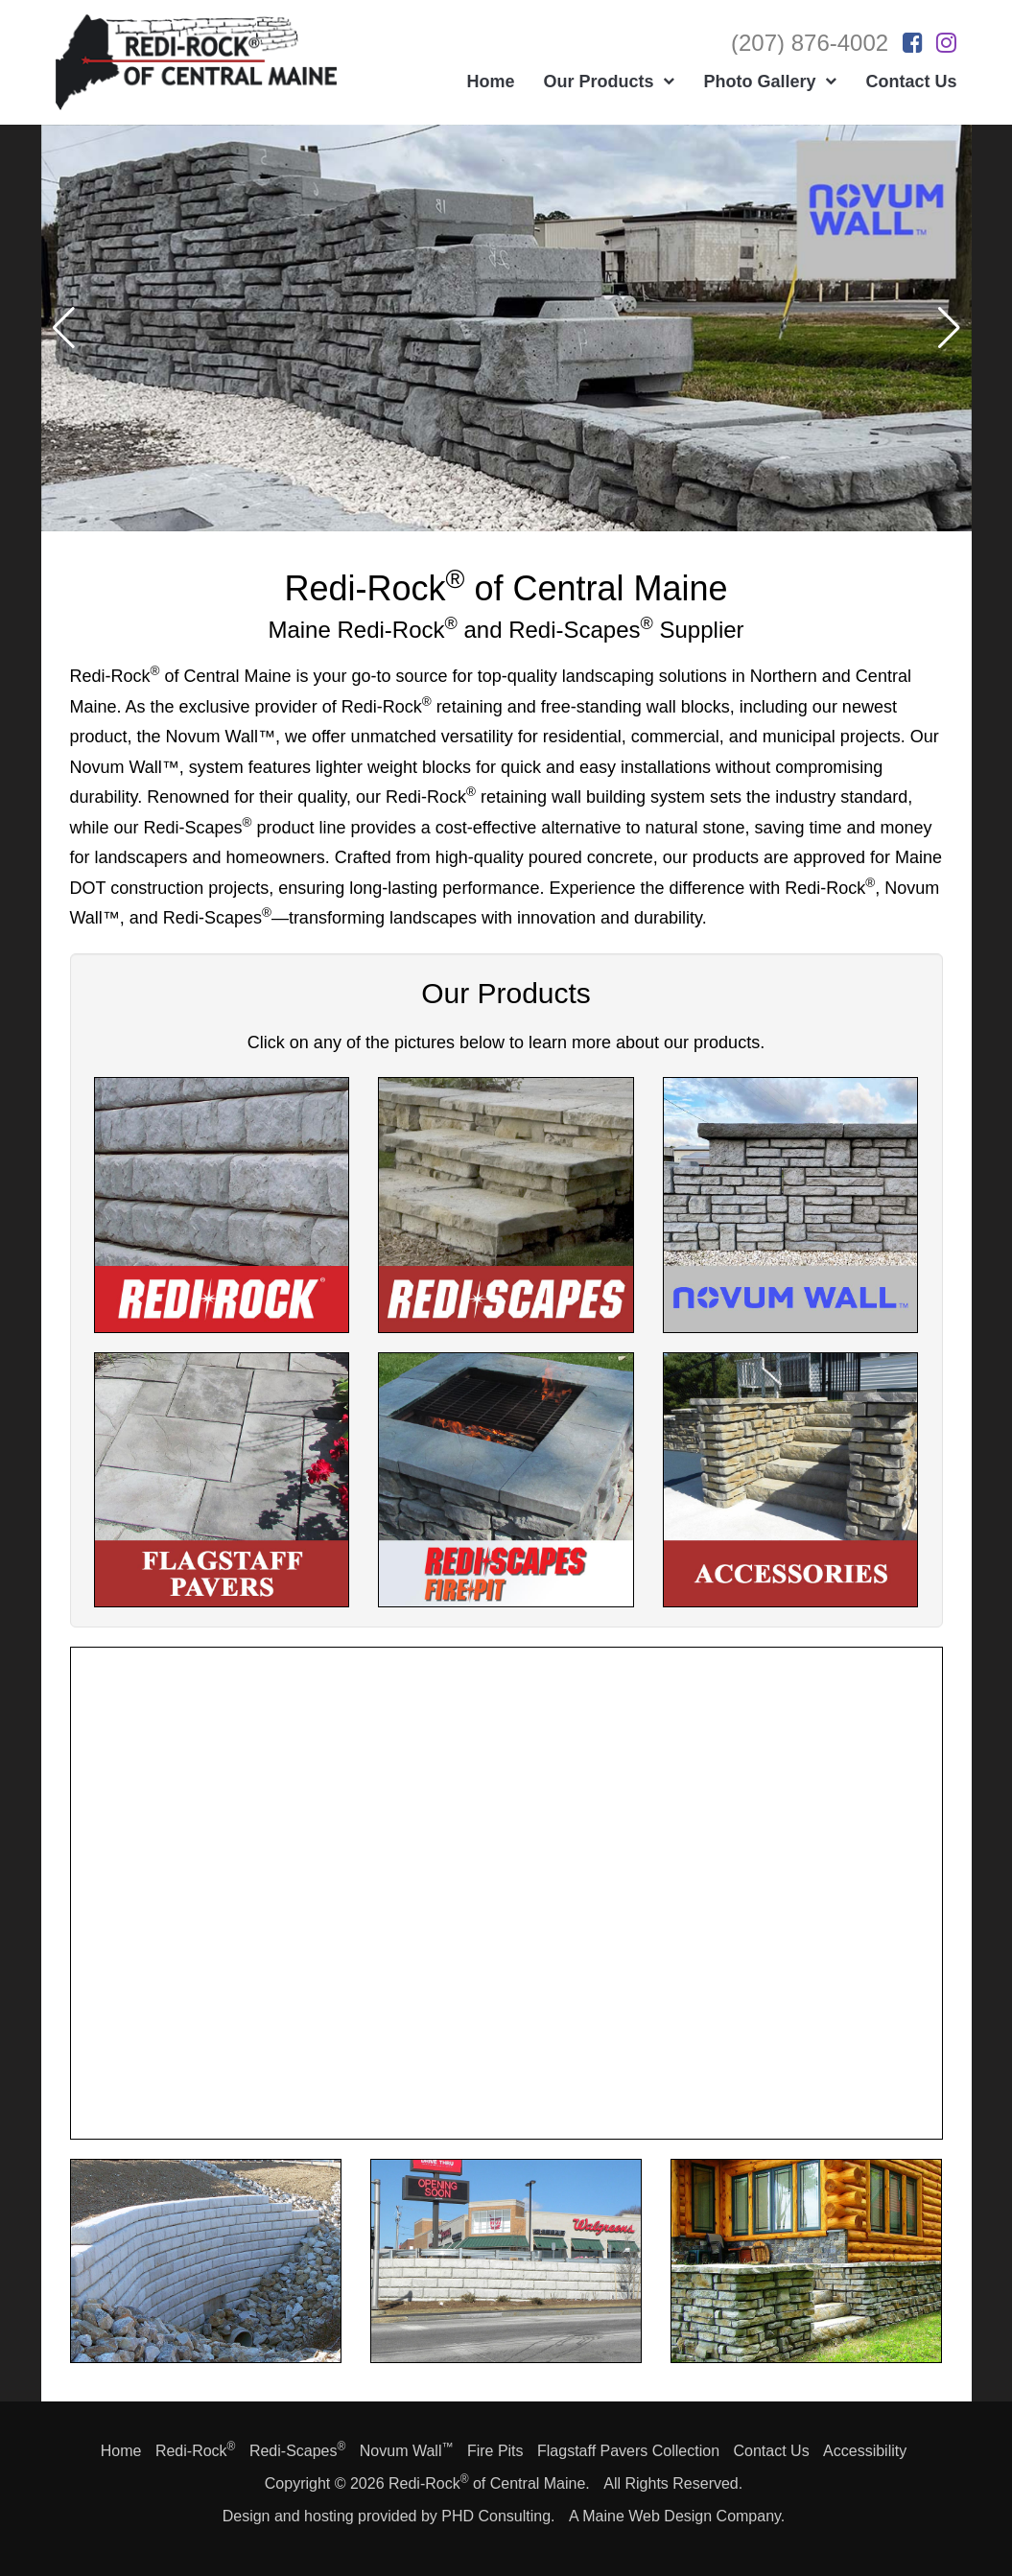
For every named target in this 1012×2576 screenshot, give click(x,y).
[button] (949, 328)
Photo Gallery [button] (769, 81)
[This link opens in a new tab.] (913, 43)
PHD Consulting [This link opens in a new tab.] (496, 2516)
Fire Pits (495, 2451)
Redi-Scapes (297, 2451)
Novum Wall (407, 2451)
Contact (910, 81)
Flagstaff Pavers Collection (628, 2451)
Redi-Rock (195, 2451)
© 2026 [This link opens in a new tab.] (360, 2483)
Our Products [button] (608, 81)
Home (490, 81)
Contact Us (771, 2451)
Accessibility (864, 2451)
